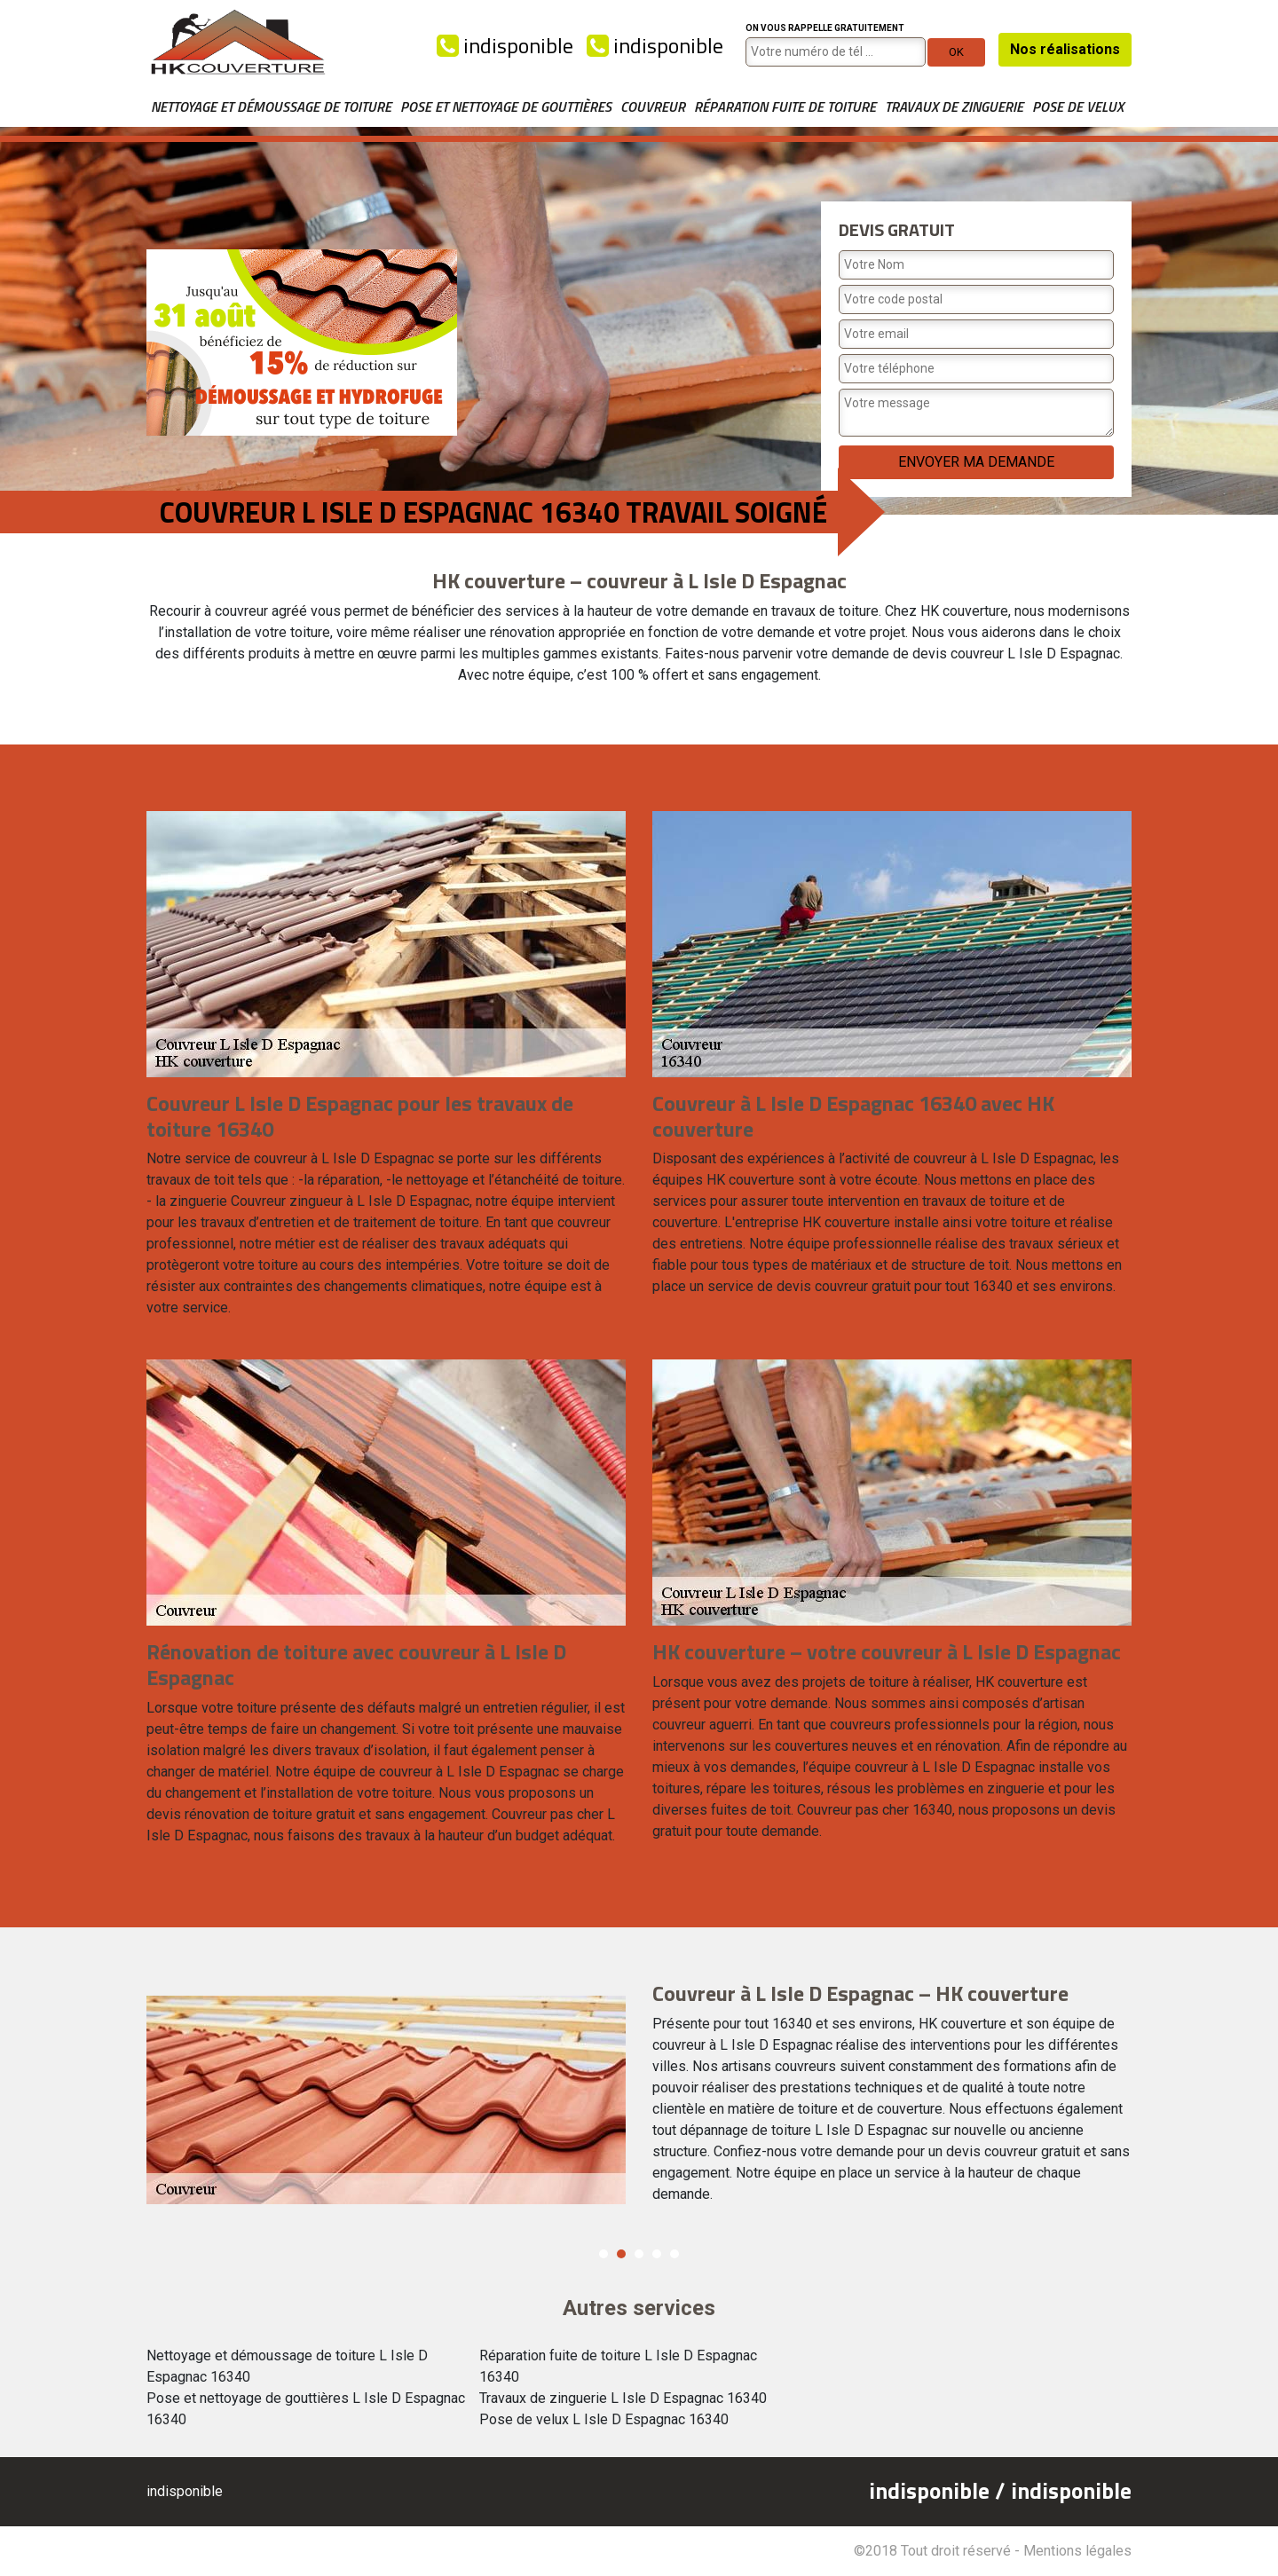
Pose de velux (1078, 106)
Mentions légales (1077, 2550)
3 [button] (639, 2253)
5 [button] (674, 2253)
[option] (639, 2089)
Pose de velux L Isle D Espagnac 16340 (604, 2419)
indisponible (505, 45)
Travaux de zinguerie (954, 106)
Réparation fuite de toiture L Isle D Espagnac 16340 (618, 2366)
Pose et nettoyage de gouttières (505, 106)
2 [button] (621, 2253)
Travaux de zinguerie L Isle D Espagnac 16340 (623, 2398)
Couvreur (652, 106)
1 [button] (603, 2253)
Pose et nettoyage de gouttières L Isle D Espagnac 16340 (305, 2409)
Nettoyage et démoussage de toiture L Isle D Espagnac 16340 (287, 2366)
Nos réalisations (1065, 49)
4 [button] (656, 2253)
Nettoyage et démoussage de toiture (271, 106)
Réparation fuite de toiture (785, 106)
